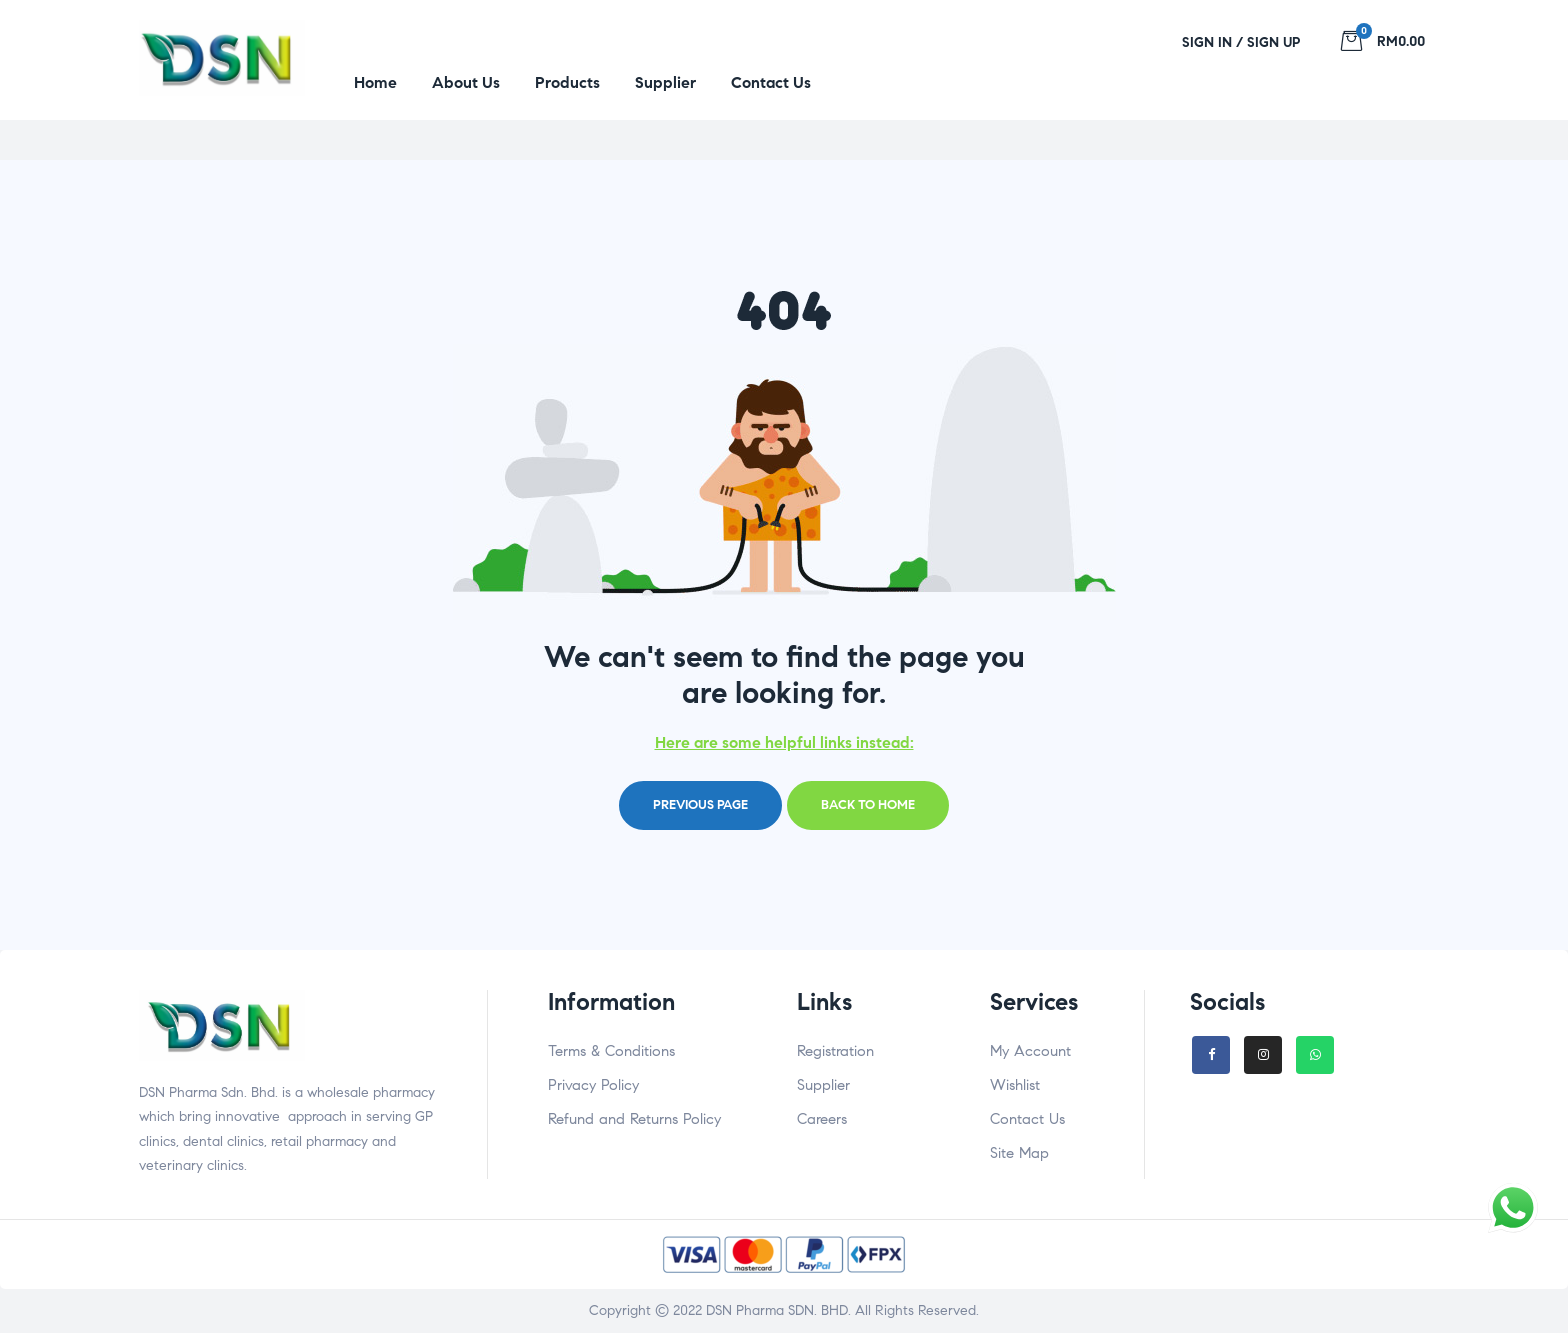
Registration (835, 1051)
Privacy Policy (593, 1085)
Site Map (1019, 1153)
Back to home (868, 805)
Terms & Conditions (611, 1051)
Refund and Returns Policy (634, 1119)
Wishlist (1015, 1085)
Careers (822, 1119)
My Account (1030, 1051)
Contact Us (1027, 1119)
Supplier (823, 1085)
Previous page (700, 805)
